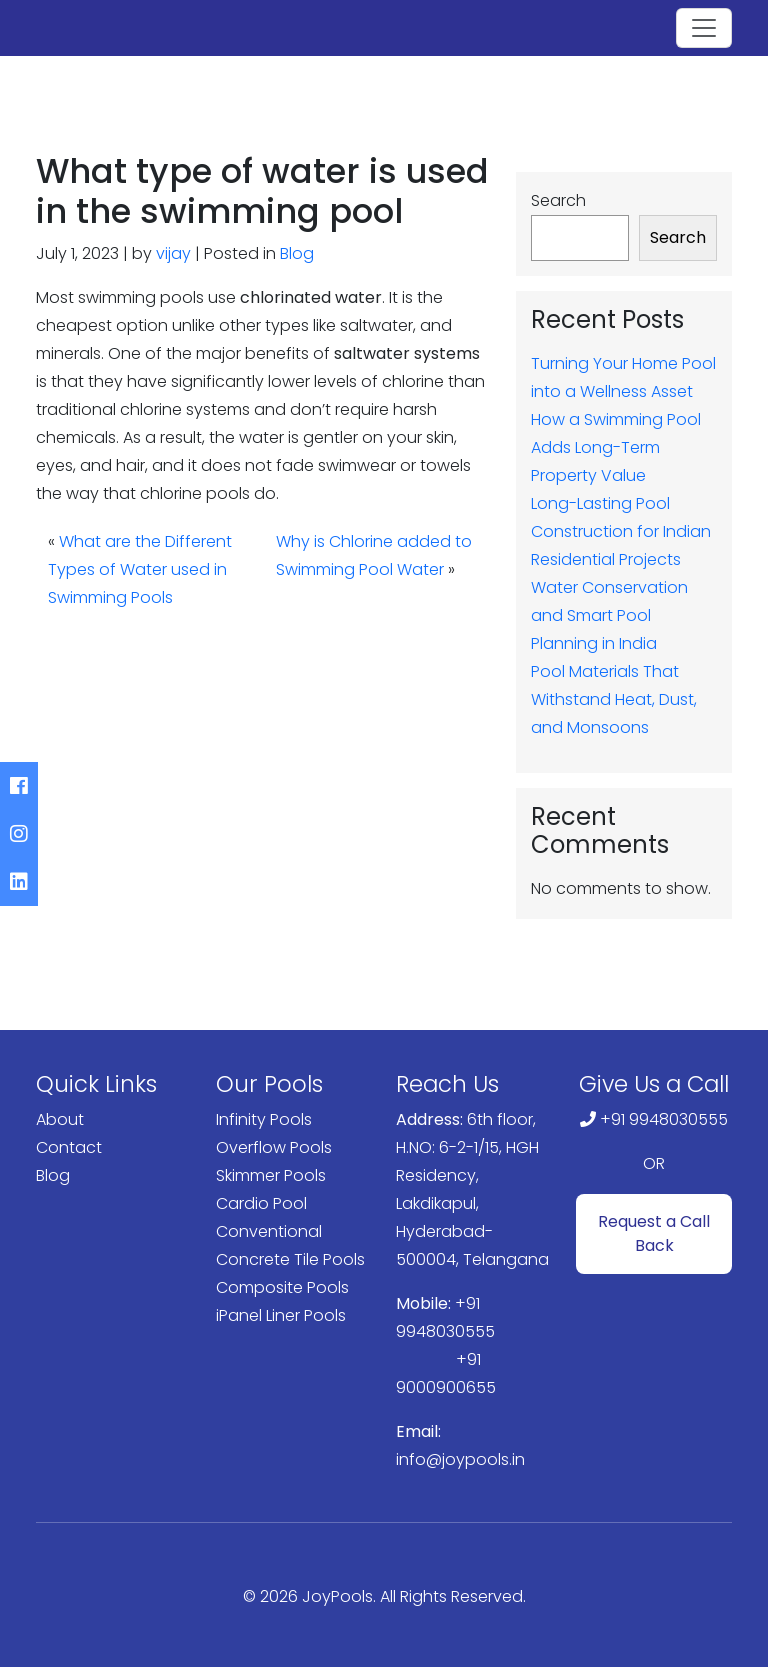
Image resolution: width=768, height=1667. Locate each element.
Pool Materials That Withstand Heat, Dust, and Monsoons (614, 699)
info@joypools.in (460, 1459)
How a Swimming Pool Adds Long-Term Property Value (616, 447)
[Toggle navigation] (704, 28)
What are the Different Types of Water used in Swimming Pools (140, 569)
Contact (69, 1147)
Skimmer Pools (271, 1175)
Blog (297, 253)
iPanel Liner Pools (281, 1315)
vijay (173, 253)
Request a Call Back (654, 1233)
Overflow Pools (274, 1147)
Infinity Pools (264, 1119)
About (60, 1119)
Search (558, 200)
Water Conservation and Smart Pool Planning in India (609, 615)
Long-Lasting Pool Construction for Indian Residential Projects (621, 531)
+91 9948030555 (664, 1119)
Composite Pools (282, 1287)
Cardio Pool (261, 1203)
